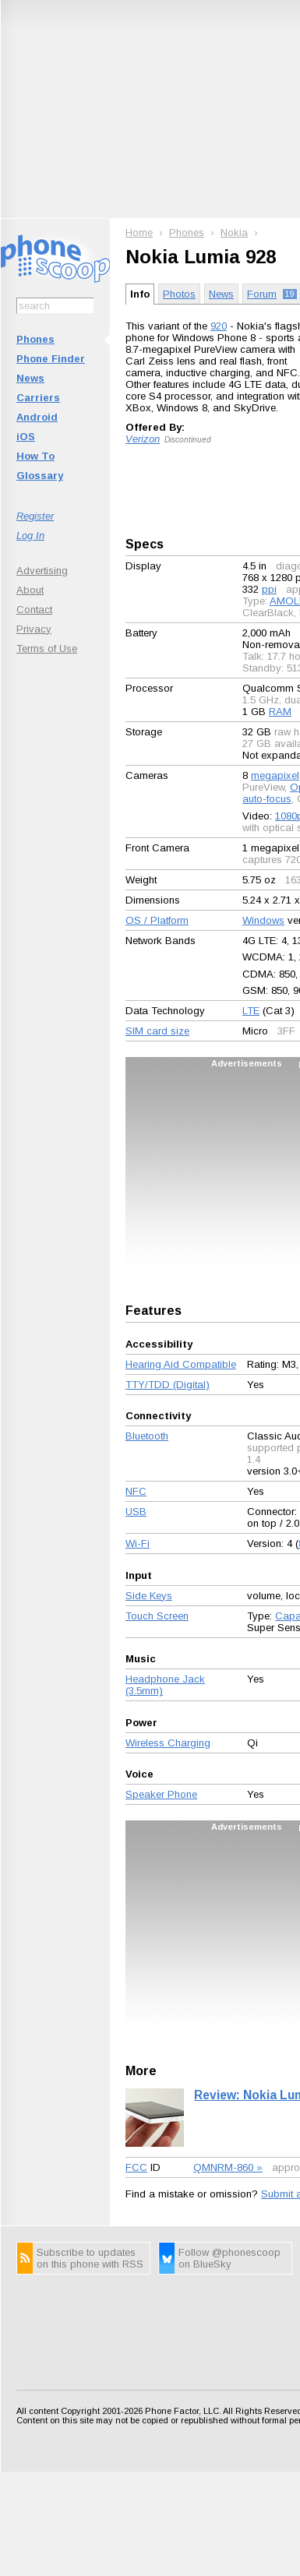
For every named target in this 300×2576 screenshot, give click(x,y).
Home (139, 232)
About (30, 590)
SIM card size (157, 1031)
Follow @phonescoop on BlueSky (229, 2258)
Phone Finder (50, 359)
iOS (25, 436)
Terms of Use (46, 648)
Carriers (38, 397)
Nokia (234, 232)
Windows (263, 920)
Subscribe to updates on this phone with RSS (90, 2258)
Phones (35, 339)
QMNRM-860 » (228, 2167)
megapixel (275, 775)
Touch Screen (157, 1616)
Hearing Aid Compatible (180, 1364)
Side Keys (148, 1596)
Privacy (33, 629)
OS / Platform (157, 920)
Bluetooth (146, 1436)
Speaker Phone (161, 1794)
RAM (280, 711)
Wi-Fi (137, 1543)
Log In (30, 535)
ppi (269, 589)
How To (35, 456)
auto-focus (266, 799)
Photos (179, 294)
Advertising (42, 570)
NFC (135, 1491)
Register (35, 516)
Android (37, 417)
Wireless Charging (167, 1743)
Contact (34, 609)
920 (218, 326)
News (30, 378)
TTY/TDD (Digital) (167, 1384)
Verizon (142, 439)
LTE (250, 1011)
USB (135, 1511)
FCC (136, 2167)
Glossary (39, 475)
